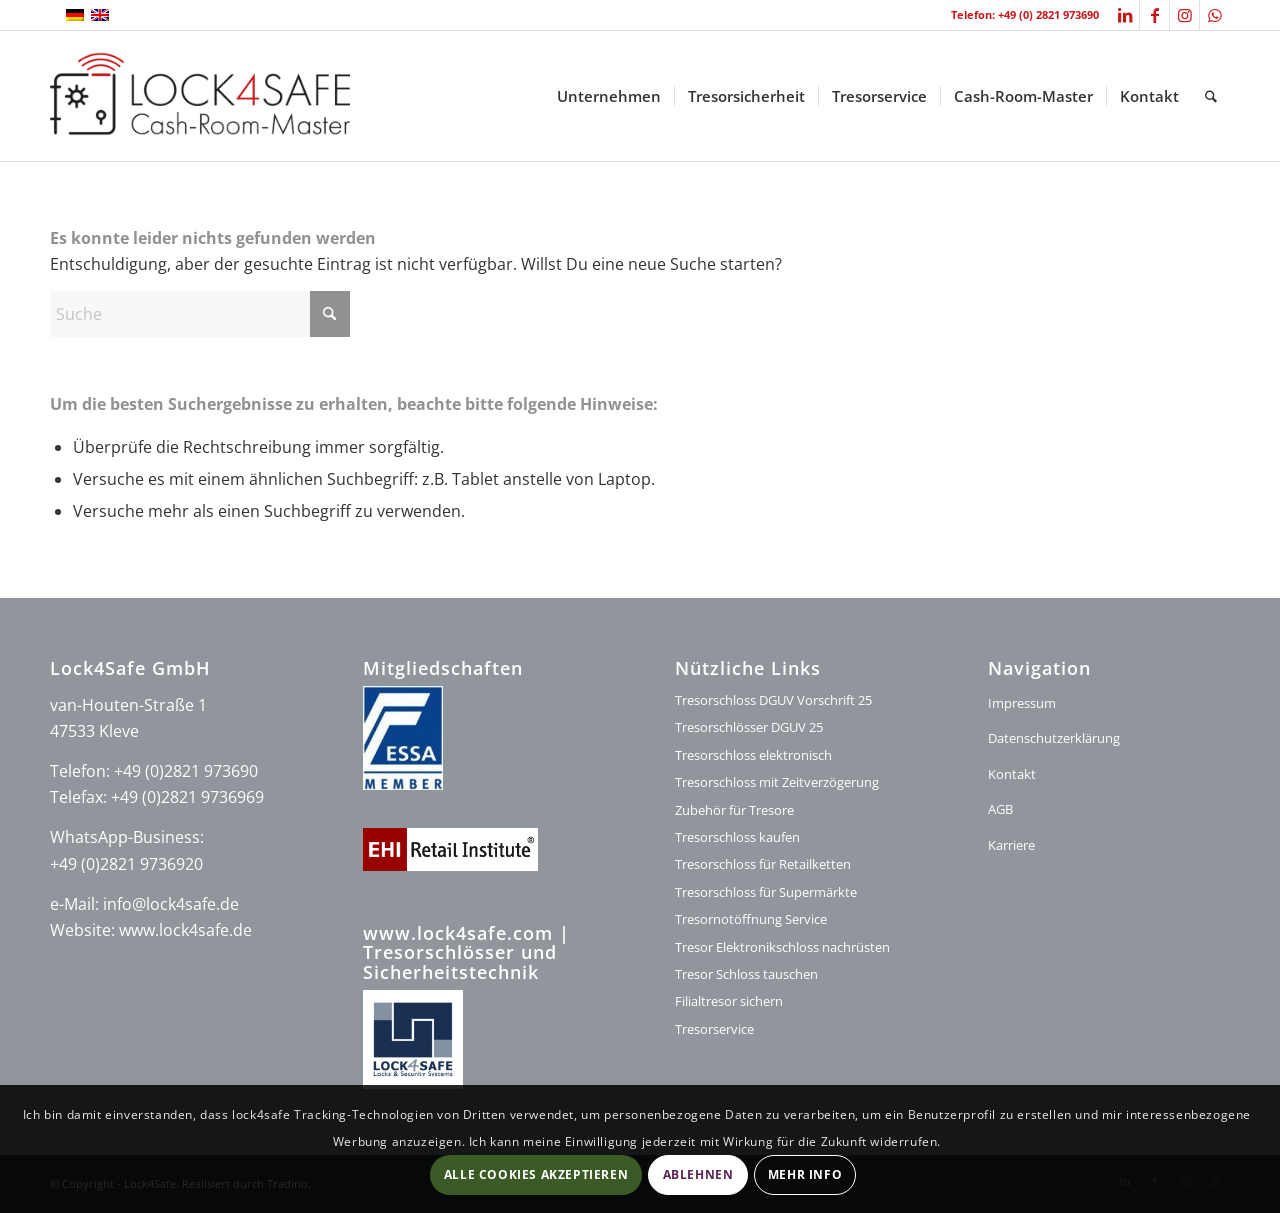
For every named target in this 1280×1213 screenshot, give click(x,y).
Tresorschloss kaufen (737, 837)
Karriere (1011, 845)
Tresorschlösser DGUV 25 (749, 727)
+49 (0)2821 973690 (186, 771)
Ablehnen (698, 1174)
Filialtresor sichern (729, 1001)
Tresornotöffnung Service (751, 919)
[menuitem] (609, 96)
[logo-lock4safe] (200, 96)
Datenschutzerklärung (1054, 738)
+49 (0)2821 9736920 (126, 864)
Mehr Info (805, 1174)
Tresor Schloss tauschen (746, 974)
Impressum (1022, 703)
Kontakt (1012, 774)
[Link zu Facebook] (1154, 15)
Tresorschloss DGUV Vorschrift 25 (773, 700)
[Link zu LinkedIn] (1124, 15)
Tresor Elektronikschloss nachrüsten (782, 947)
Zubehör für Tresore (734, 810)
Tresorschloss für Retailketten (763, 864)
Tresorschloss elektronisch (753, 755)
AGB (1000, 809)
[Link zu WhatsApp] (1215, 15)
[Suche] (1211, 96)
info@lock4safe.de (171, 904)
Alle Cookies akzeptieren (536, 1174)
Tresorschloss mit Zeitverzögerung (777, 782)
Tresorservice (714, 1029)
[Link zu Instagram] (1184, 15)
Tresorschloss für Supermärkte (766, 892)
